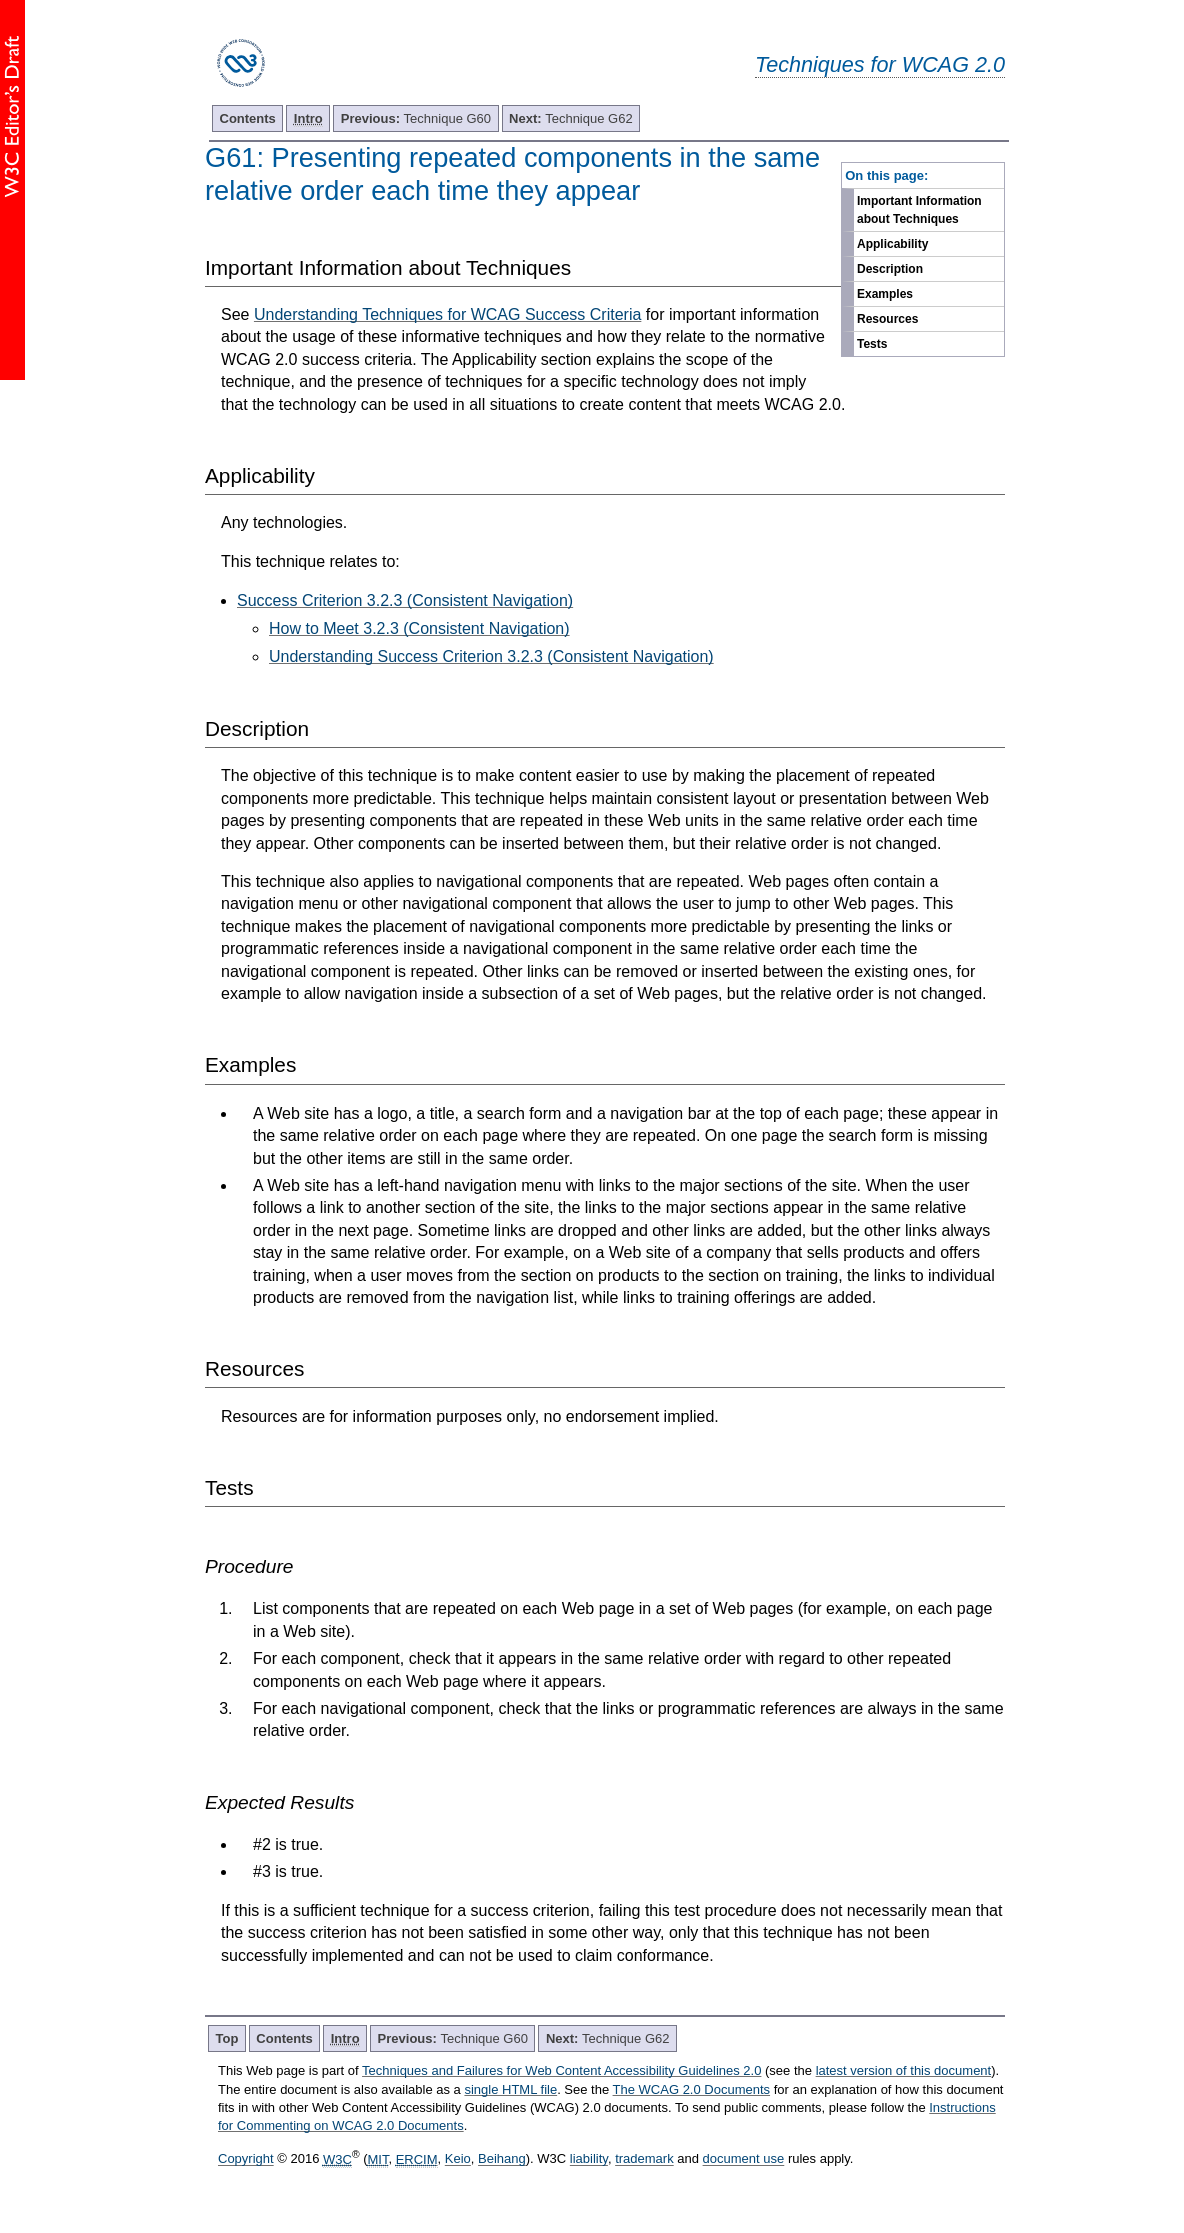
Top (227, 2038)
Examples (885, 294)
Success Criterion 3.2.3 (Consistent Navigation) (405, 600)
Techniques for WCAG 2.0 (880, 64)
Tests (872, 344)
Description (890, 269)
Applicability (892, 244)
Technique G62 (571, 118)
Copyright (246, 2159)
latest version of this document (904, 2070)
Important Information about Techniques (919, 210)
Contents (248, 118)
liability (589, 2159)
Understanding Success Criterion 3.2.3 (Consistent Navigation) (491, 656)
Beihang (502, 2159)
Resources (887, 319)
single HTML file (510, 2089)
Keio (458, 2159)
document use (744, 2159)
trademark (644, 2159)
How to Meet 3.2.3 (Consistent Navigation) (419, 628)
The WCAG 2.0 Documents (692, 2089)
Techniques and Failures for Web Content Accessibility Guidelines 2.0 (561, 2070)
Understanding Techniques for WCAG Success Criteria (447, 314)
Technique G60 (416, 118)
